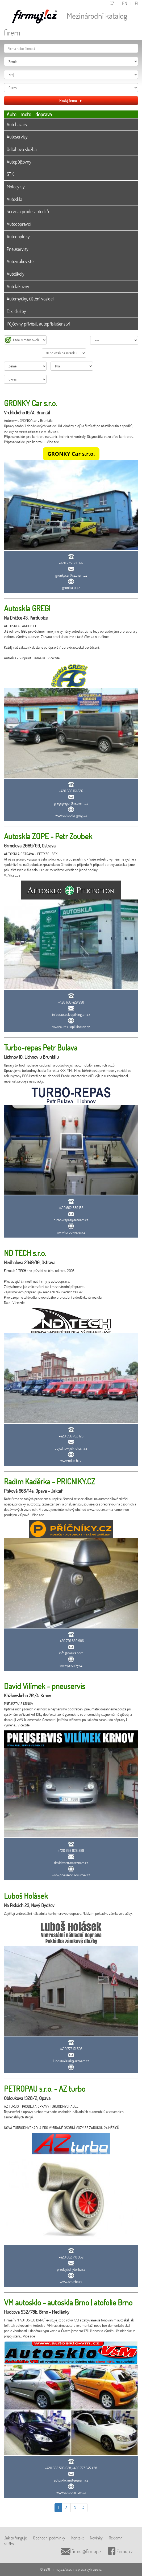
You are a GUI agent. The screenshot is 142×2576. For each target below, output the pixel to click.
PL (137, 3)
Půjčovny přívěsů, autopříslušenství (38, 323)
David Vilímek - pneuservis (44, 1686)
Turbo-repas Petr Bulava (40, 1047)
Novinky (96, 2538)
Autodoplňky (18, 236)
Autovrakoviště (20, 261)
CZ (112, 3)
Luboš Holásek (26, 1896)
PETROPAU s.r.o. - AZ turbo (44, 2088)
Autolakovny (18, 286)
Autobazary (17, 124)
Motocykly (16, 186)
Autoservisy (17, 136)
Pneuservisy (17, 249)
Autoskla (14, 199)
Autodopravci (19, 224)
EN (124, 3)
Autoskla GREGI (27, 608)
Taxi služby (16, 311)
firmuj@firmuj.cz (81, 2551)
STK (10, 174)
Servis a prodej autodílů (28, 211)
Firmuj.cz (120, 2551)
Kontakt (77, 2538)
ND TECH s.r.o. (25, 1253)
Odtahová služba (22, 149)
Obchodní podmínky (49, 2538)
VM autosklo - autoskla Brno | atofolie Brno (68, 2302)
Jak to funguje (15, 2538)
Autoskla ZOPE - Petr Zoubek (48, 836)
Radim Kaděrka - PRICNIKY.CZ (49, 1481)
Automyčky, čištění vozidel (30, 298)
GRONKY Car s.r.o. (30, 403)
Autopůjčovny (19, 161)
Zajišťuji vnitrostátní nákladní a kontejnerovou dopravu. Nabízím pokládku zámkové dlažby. (68, 1913)
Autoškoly (15, 274)
